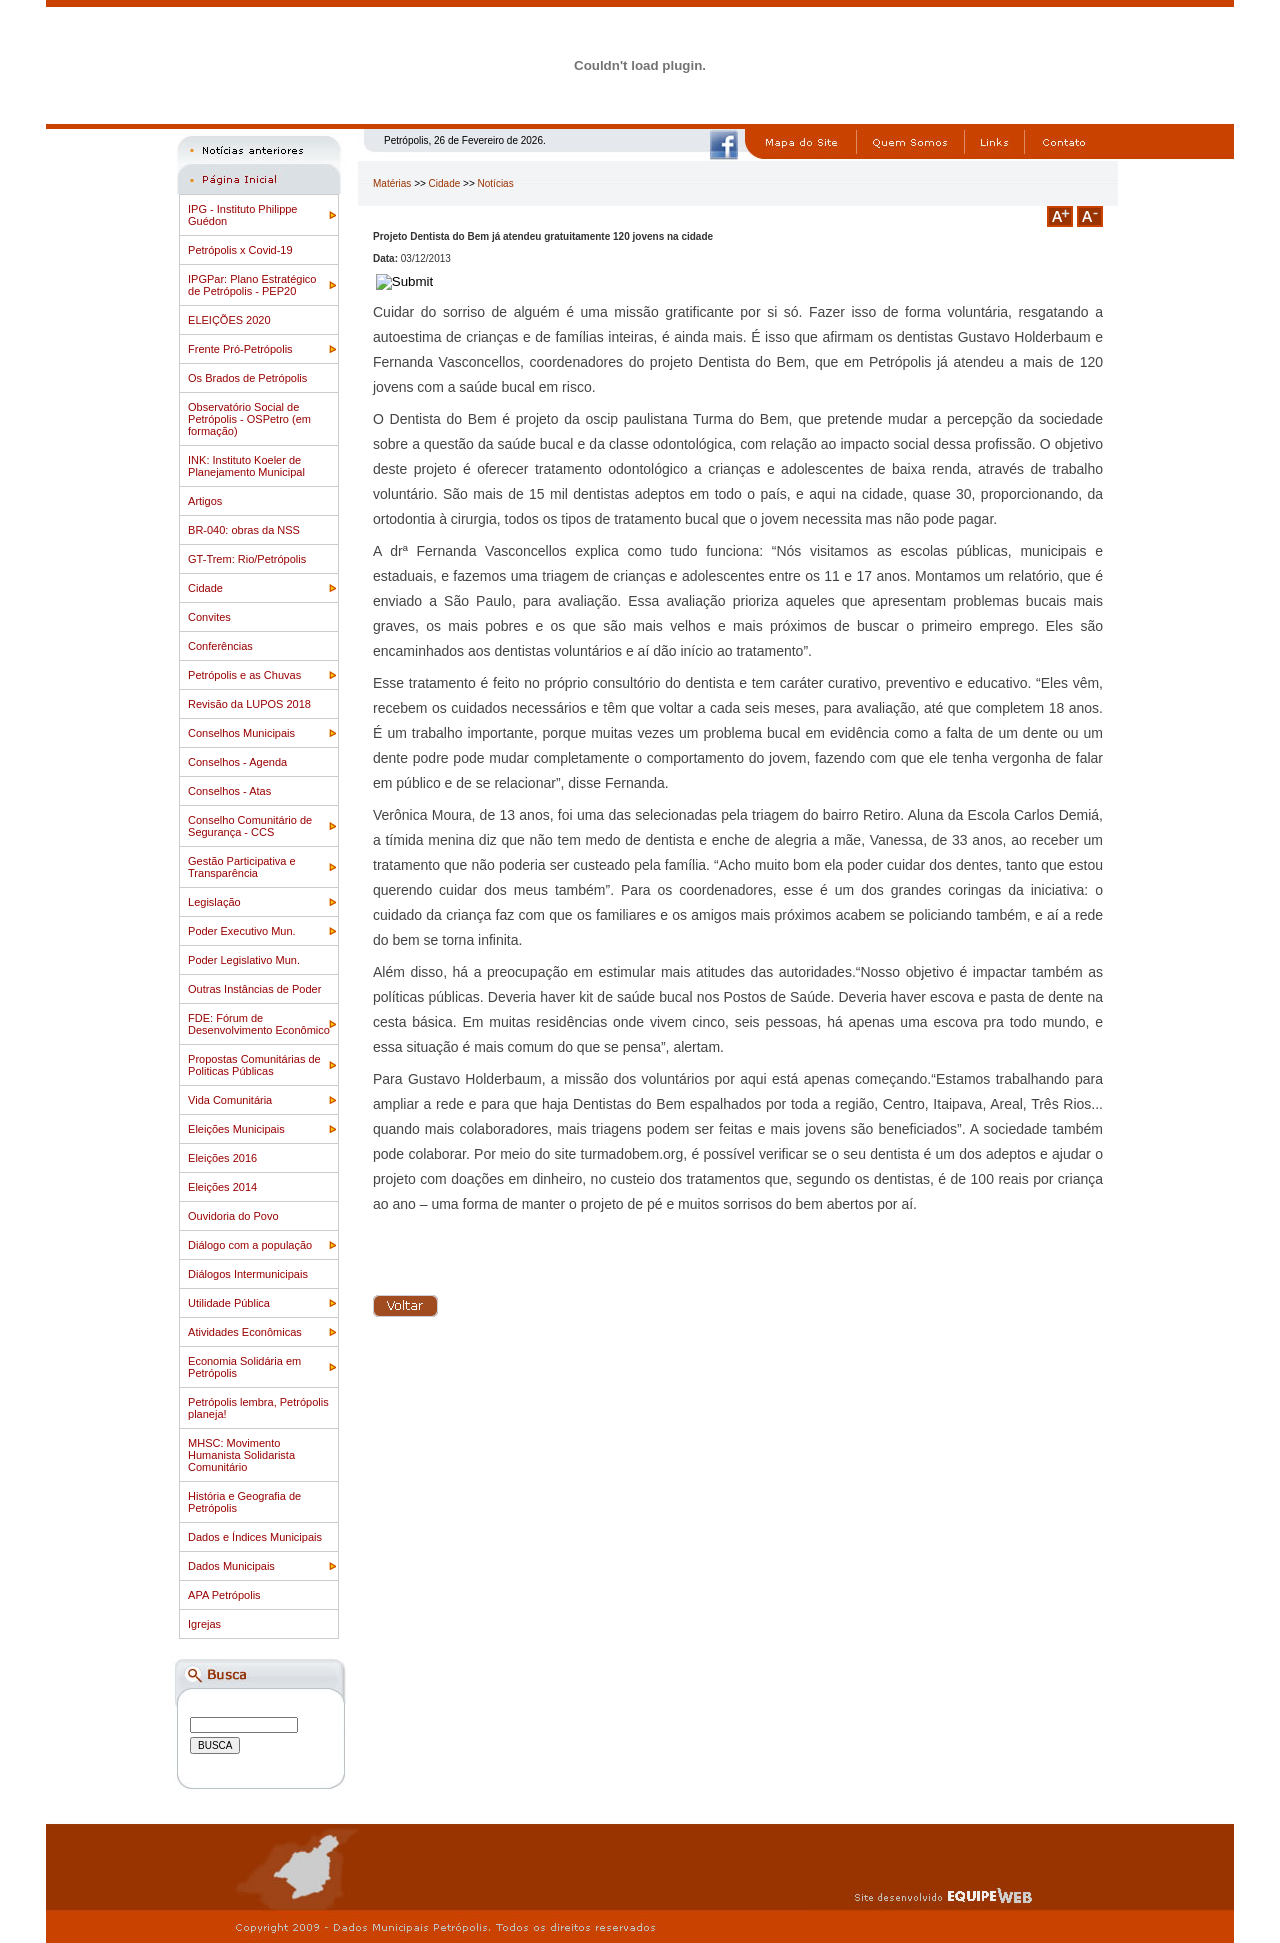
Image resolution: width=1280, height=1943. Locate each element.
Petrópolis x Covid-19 (240, 250)
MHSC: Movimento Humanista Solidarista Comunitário (241, 1455)
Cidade (205, 588)
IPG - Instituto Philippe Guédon (242, 215)
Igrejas (204, 1624)
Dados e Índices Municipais (255, 1537)
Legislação (214, 902)
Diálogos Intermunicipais (248, 1274)
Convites (209, 617)
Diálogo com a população (250, 1245)
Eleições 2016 (222, 1158)
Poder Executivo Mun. (242, 931)
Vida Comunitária (230, 1100)
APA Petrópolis (224, 1595)
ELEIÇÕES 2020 (229, 320)
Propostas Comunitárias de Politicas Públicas (254, 1065)
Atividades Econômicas (245, 1332)
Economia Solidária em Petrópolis (244, 1367)
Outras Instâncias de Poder (254, 989)
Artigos (205, 501)
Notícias (496, 183)
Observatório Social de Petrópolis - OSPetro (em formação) (249, 419)
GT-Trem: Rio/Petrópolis (247, 559)
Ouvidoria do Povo (233, 1216)
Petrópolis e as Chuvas (244, 675)
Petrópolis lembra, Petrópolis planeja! (258, 1408)
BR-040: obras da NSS (244, 530)
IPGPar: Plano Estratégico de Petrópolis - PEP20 (252, 285)
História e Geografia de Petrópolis (244, 1502)
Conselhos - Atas (229, 791)
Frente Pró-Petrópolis (240, 349)
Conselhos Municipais (241, 733)
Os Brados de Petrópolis (247, 378)
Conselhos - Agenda (237, 762)
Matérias (392, 183)
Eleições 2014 (222, 1187)
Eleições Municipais (236, 1129)
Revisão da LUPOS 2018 (249, 704)
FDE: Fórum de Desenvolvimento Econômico (259, 1024)
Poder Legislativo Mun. (244, 960)
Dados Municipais (231, 1566)
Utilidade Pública (229, 1303)
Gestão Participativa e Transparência (242, 867)
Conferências (220, 646)
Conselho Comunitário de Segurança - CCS (250, 826)
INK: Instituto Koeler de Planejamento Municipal (246, 466)
